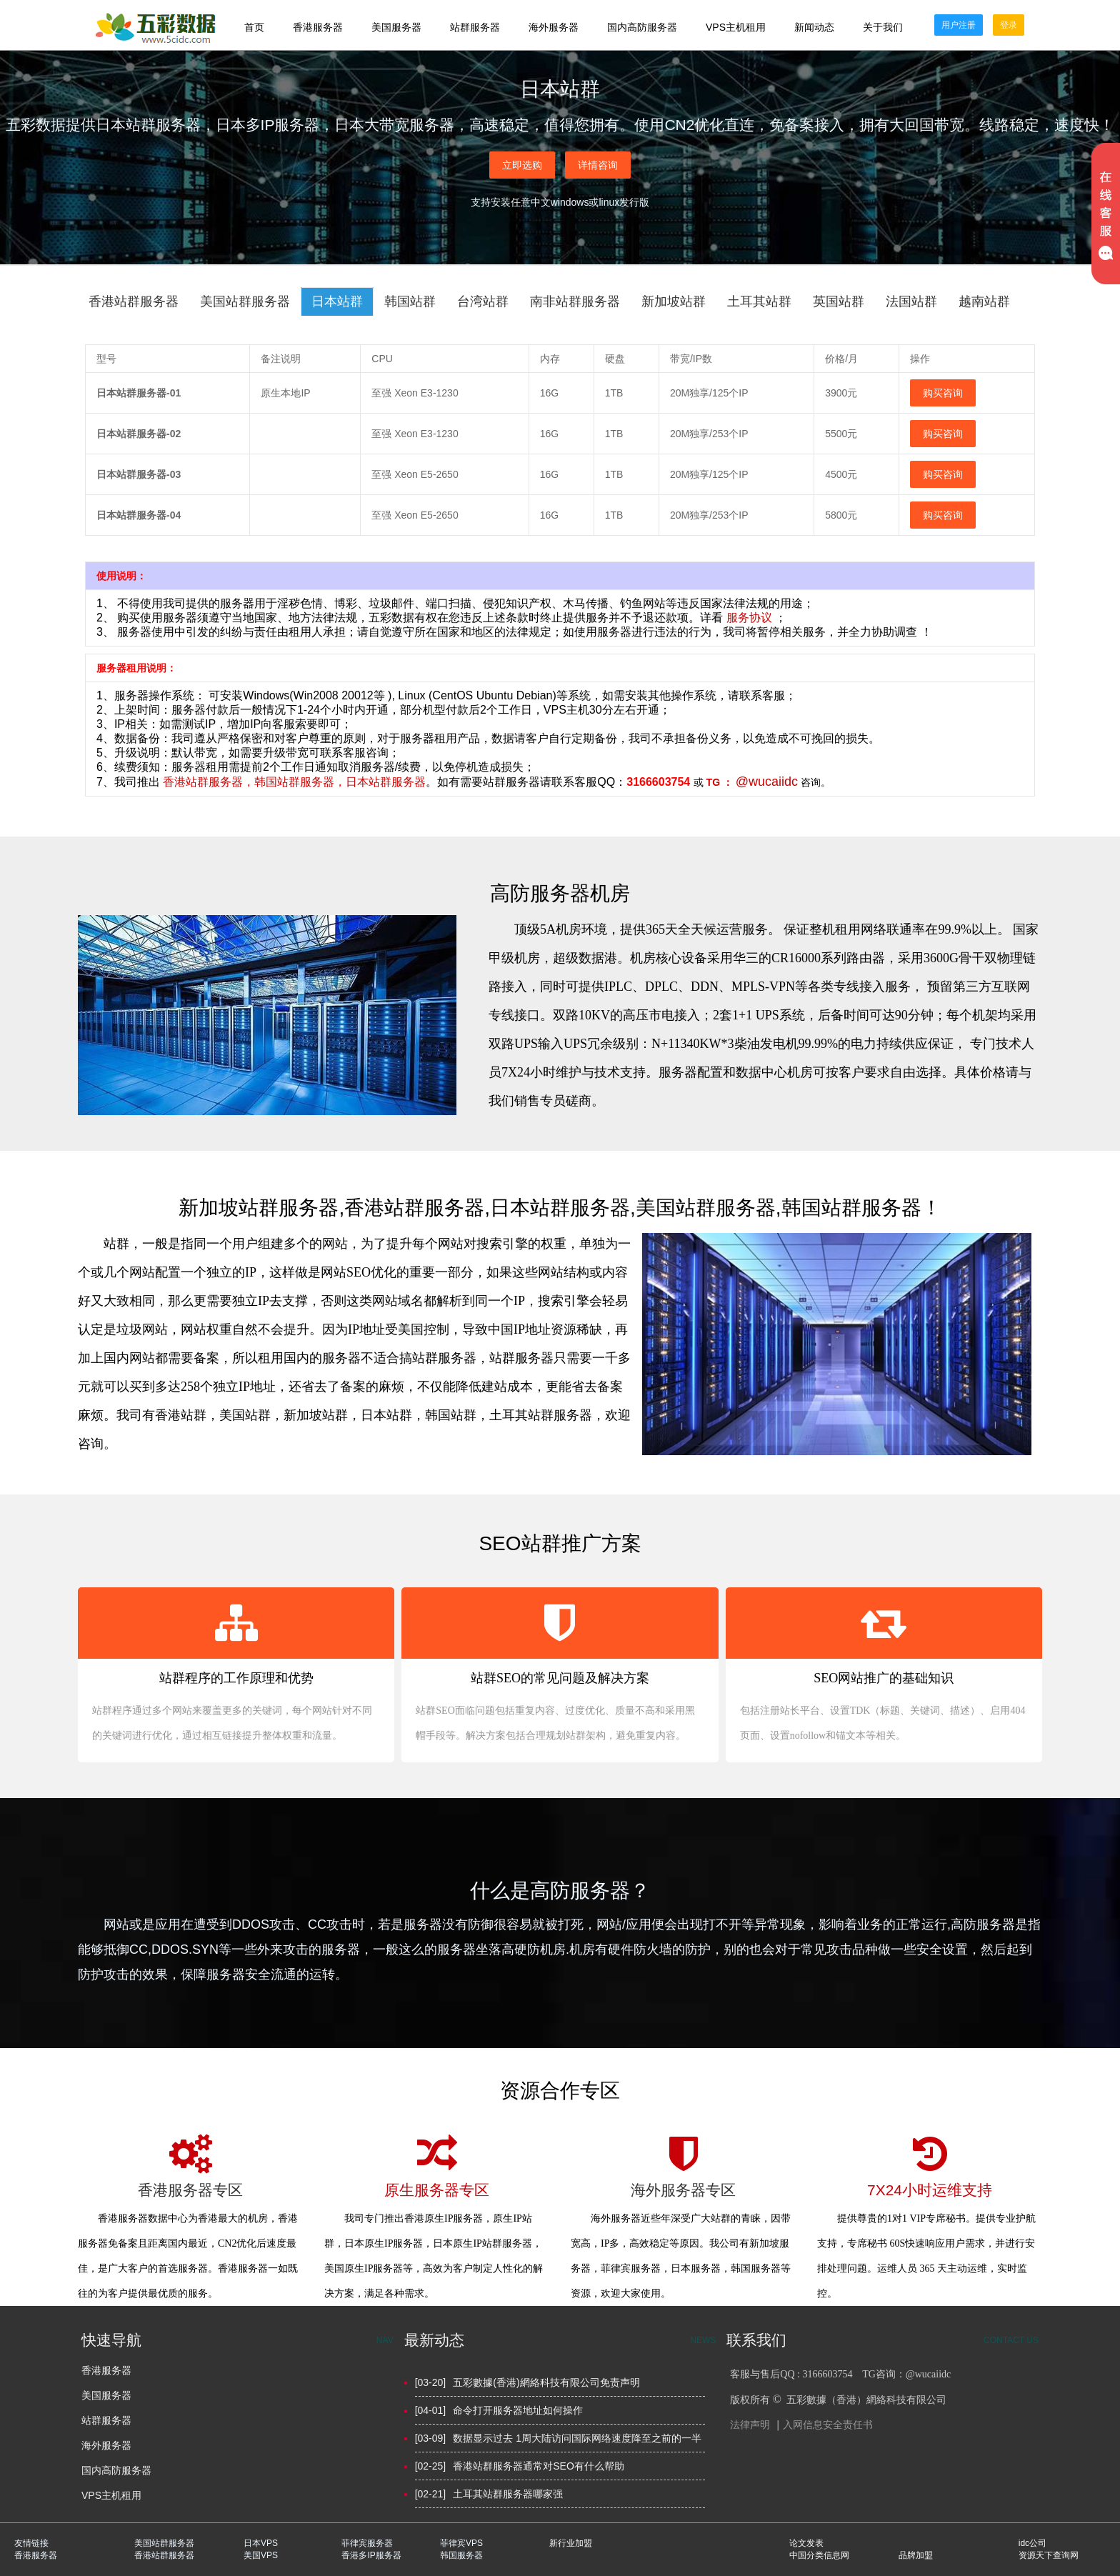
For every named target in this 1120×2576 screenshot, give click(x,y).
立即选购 (522, 165)
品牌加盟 (916, 2555)
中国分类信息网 (819, 2555)
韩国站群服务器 (294, 782)
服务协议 (750, 617)
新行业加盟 (570, 2543)
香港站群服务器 (203, 782)
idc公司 (1032, 2543)
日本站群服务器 (386, 782)
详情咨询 (598, 165)
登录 (1008, 25)
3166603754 (658, 782)
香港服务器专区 (190, 2190)
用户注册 (958, 25)
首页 (254, 27)
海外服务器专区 (683, 2190)
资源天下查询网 (1049, 2555)
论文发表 (806, 2543)
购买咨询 (943, 393)
